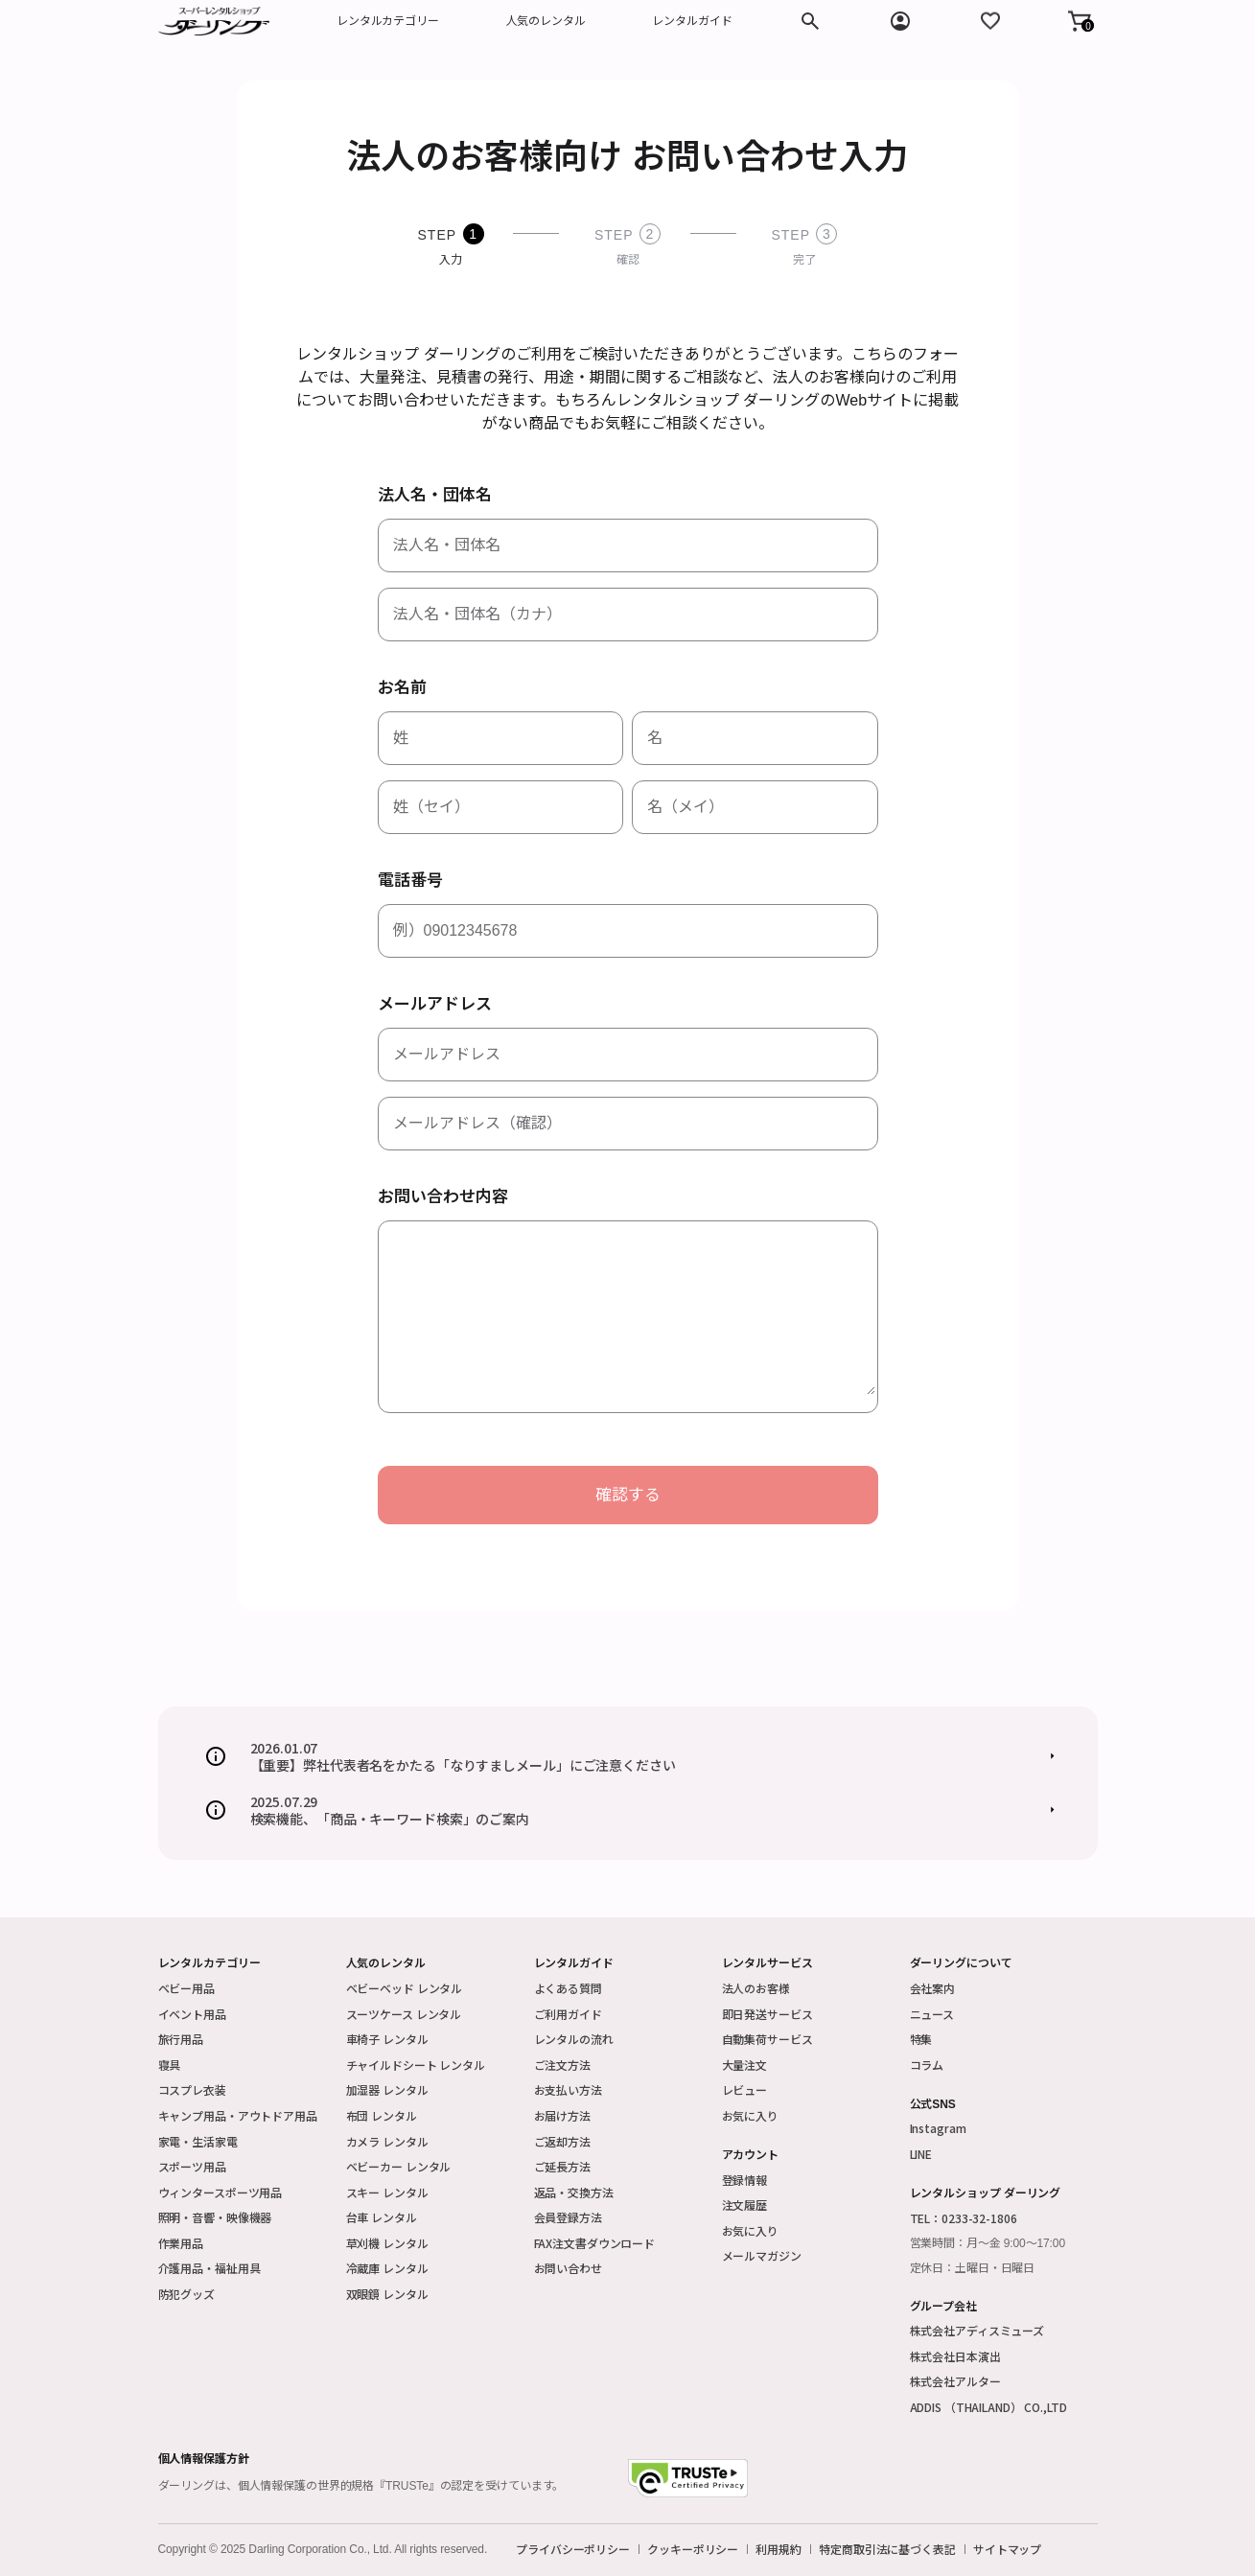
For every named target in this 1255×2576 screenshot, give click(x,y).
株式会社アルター (955, 2381)
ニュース (932, 2014)
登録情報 (745, 2179)
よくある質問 (568, 1988)
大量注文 (745, 2064)
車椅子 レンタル (387, 2039)
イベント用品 (192, 2014)
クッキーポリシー (692, 2549)
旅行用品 (181, 2039)
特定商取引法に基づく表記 (887, 2549)
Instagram (938, 2128)
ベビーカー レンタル (399, 2166)
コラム (927, 2064)
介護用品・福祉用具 (209, 2268)
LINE (921, 2154)
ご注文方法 (562, 2064)
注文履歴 (745, 2204)
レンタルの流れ (574, 2039)
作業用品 (181, 2243)
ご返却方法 (562, 2141)
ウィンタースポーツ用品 (220, 2192)
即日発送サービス (767, 2014)
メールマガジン (762, 2255)
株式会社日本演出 (955, 2356)
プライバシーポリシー (573, 2549)
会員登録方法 (568, 2217)
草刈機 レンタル (387, 2243)
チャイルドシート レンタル (415, 2064)
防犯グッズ (186, 2294)
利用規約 (778, 2549)
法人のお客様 (756, 1988)
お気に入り (750, 2115)
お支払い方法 (568, 2089)
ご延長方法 (562, 2166)
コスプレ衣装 (192, 2089)
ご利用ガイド (568, 2014)
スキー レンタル (387, 2192)
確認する (628, 1495)
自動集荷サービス (767, 2039)
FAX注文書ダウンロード (595, 2243)
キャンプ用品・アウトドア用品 (237, 2115)
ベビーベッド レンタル (404, 1988)
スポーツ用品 (192, 2166)
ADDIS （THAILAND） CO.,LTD (988, 2407)
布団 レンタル (381, 2115)
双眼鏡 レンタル (387, 2294)
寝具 (169, 2064)
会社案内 (933, 1988)
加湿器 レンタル (387, 2089)
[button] (1079, 21)
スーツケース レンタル (404, 2014)
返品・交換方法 (574, 2192)
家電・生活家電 (198, 2141)
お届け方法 (562, 2115)
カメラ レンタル (387, 2141)
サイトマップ (1007, 2549)
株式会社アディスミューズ (977, 2330)
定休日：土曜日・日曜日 (972, 2268)
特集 (921, 2039)
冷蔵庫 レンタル (387, 2268)
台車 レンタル (381, 2217)
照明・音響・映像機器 (215, 2217)
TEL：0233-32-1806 (963, 2218)
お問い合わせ (568, 2268)
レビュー (745, 2089)
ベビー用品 (186, 1988)
